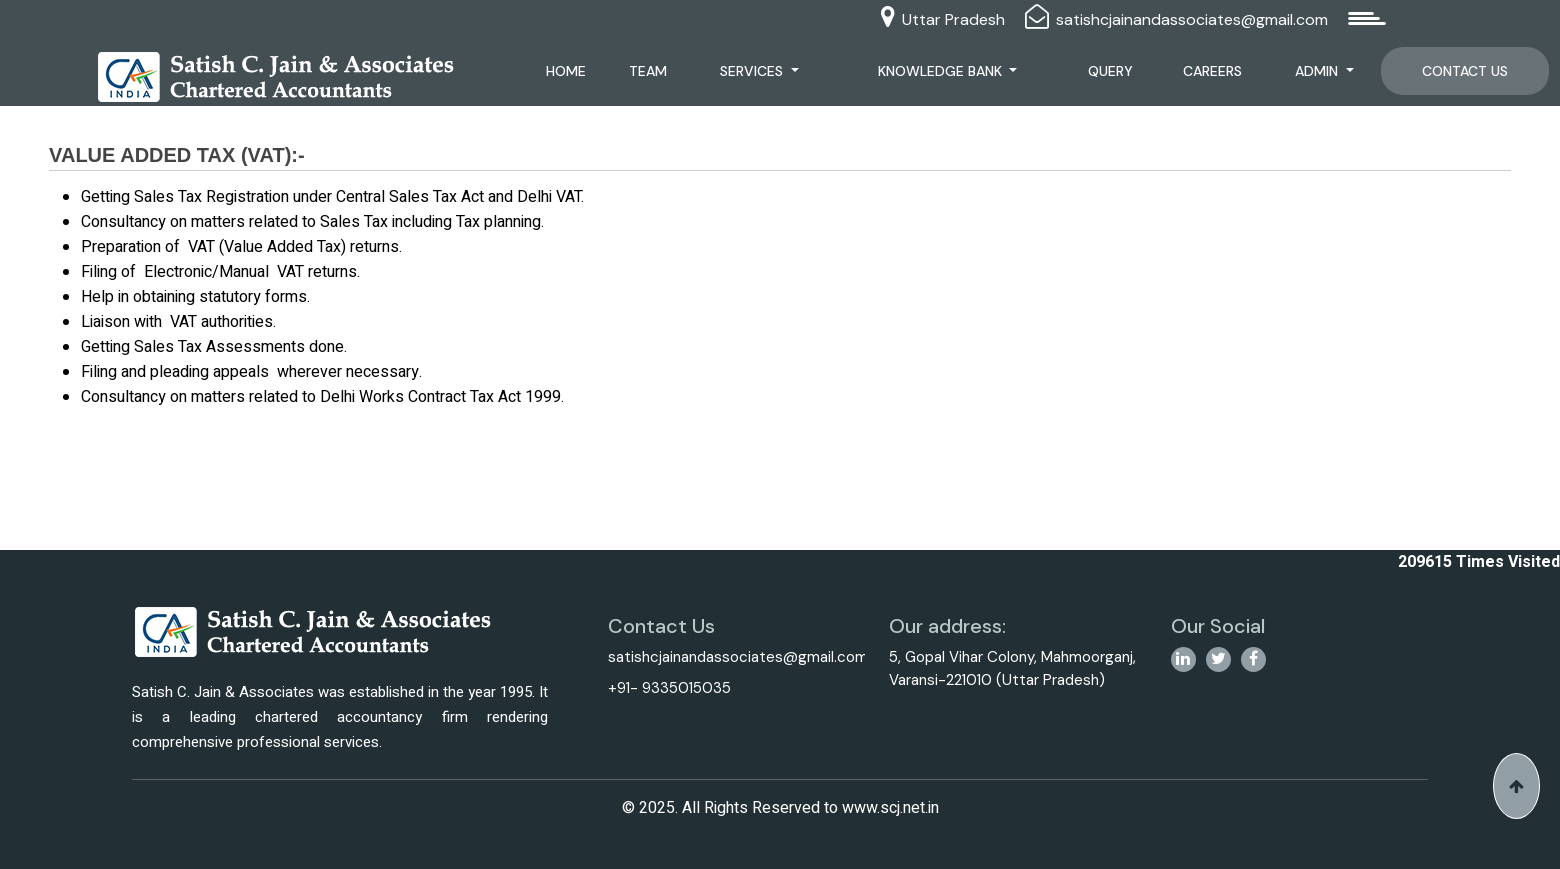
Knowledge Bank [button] (946, 71)
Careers (1214, 71)
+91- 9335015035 (669, 688)
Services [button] (758, 71)
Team (654, 71)
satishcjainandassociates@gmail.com (1192, 19)
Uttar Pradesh (953, 19)
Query (1112, 71)
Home (572, 71)
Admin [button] (1320, 71)
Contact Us (1465, 71)
